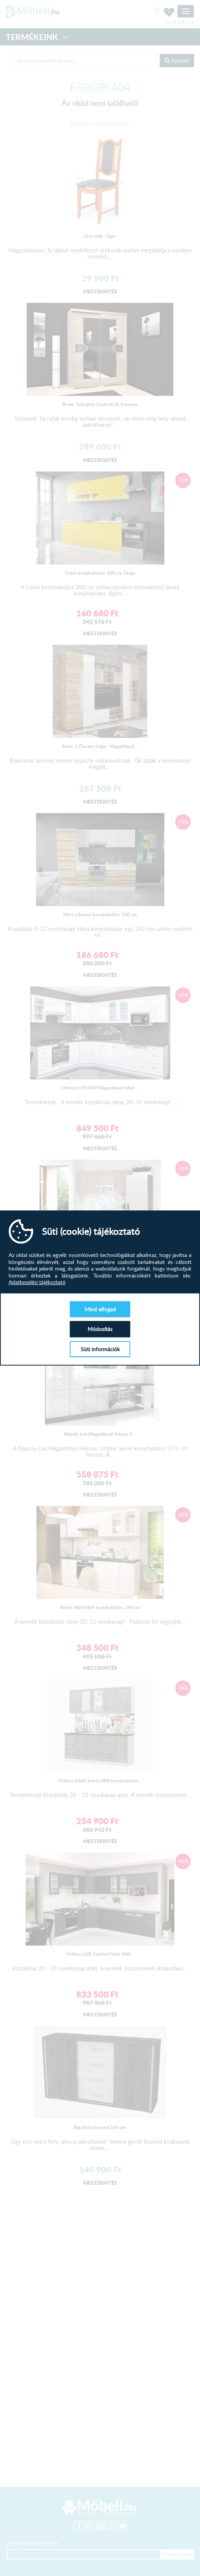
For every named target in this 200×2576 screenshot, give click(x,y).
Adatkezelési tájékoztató (37, 1282)
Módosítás (100, 1329)
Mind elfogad (100, 1309)
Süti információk (100, 1349)
